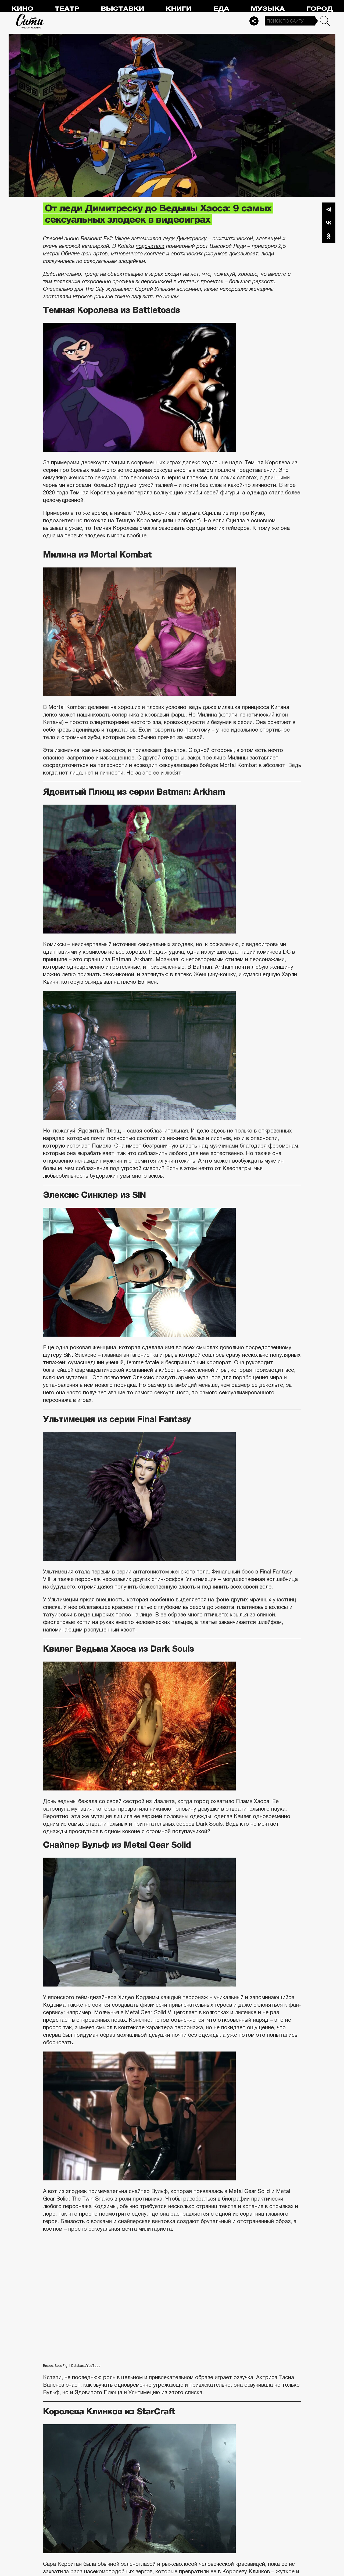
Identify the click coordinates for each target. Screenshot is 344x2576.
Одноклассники (328, 236)
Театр (67, 8)
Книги (178, 8)
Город (319, 8)
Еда (221, 8)
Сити (30, 20)
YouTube (93, 2366)
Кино (22, 8)
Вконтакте (328, 222)
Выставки (122, 8)
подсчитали (150, 246)
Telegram (328, 209)
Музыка (267, 8)
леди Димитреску (185, 238)
